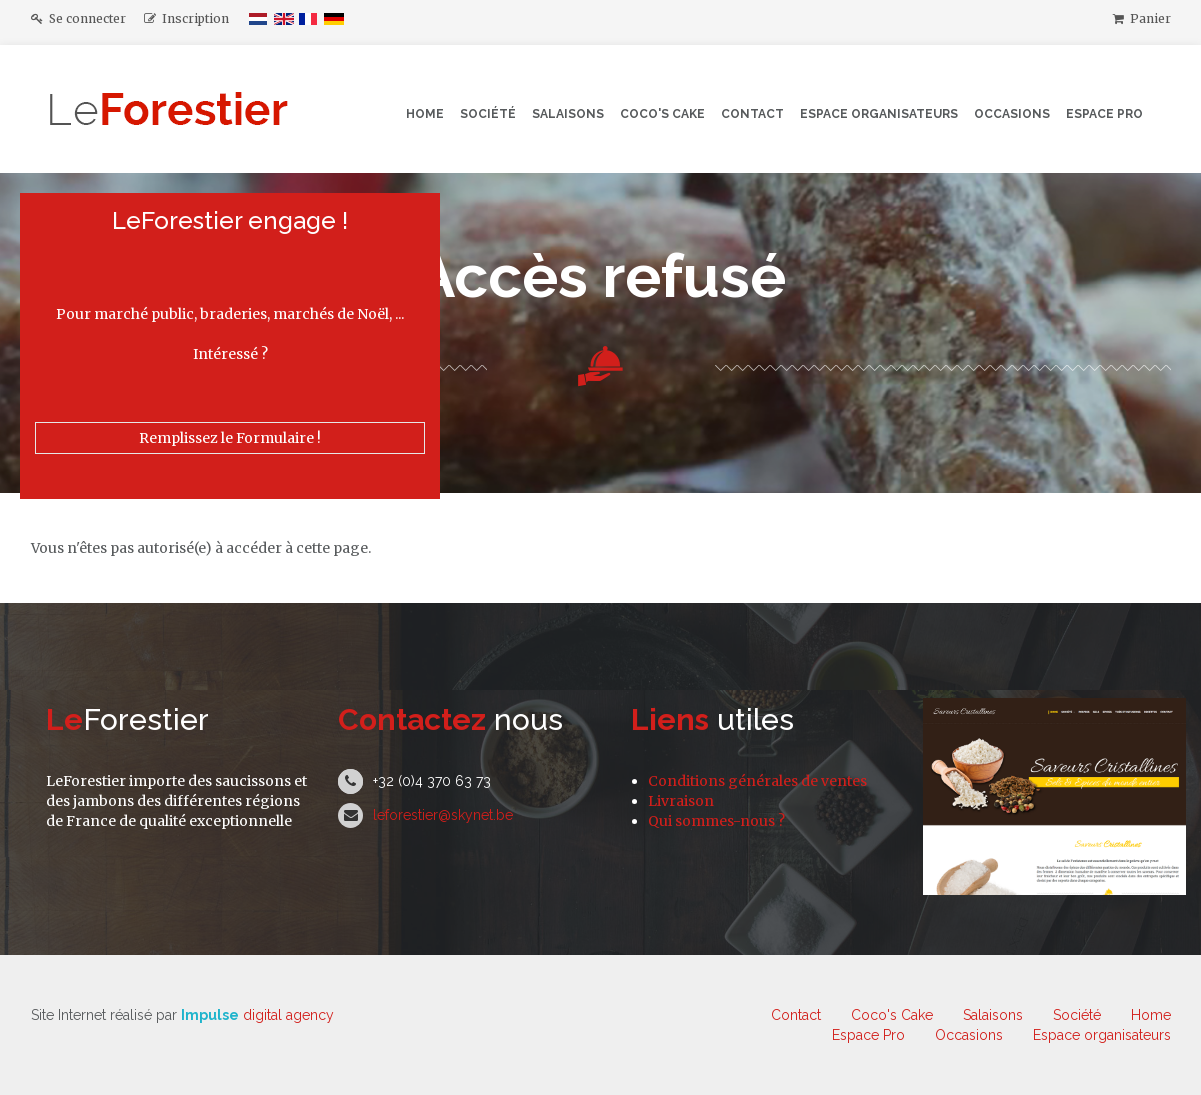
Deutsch (334, 19)
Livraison (681, 801)
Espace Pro (1104, 114)
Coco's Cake (662, 114)
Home (425, 114)
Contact (752, 114)
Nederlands (259, 19)
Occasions (1012, 114)
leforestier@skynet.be (443, 815)
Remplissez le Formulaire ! (230, 438)
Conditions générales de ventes (757, 781)
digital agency (257, 1015)
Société (488, 114)
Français (309, 19)
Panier (1142, 18)
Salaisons (568, 114)
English (284, 19)
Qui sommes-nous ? (716, 821)
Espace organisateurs (879, 114)
